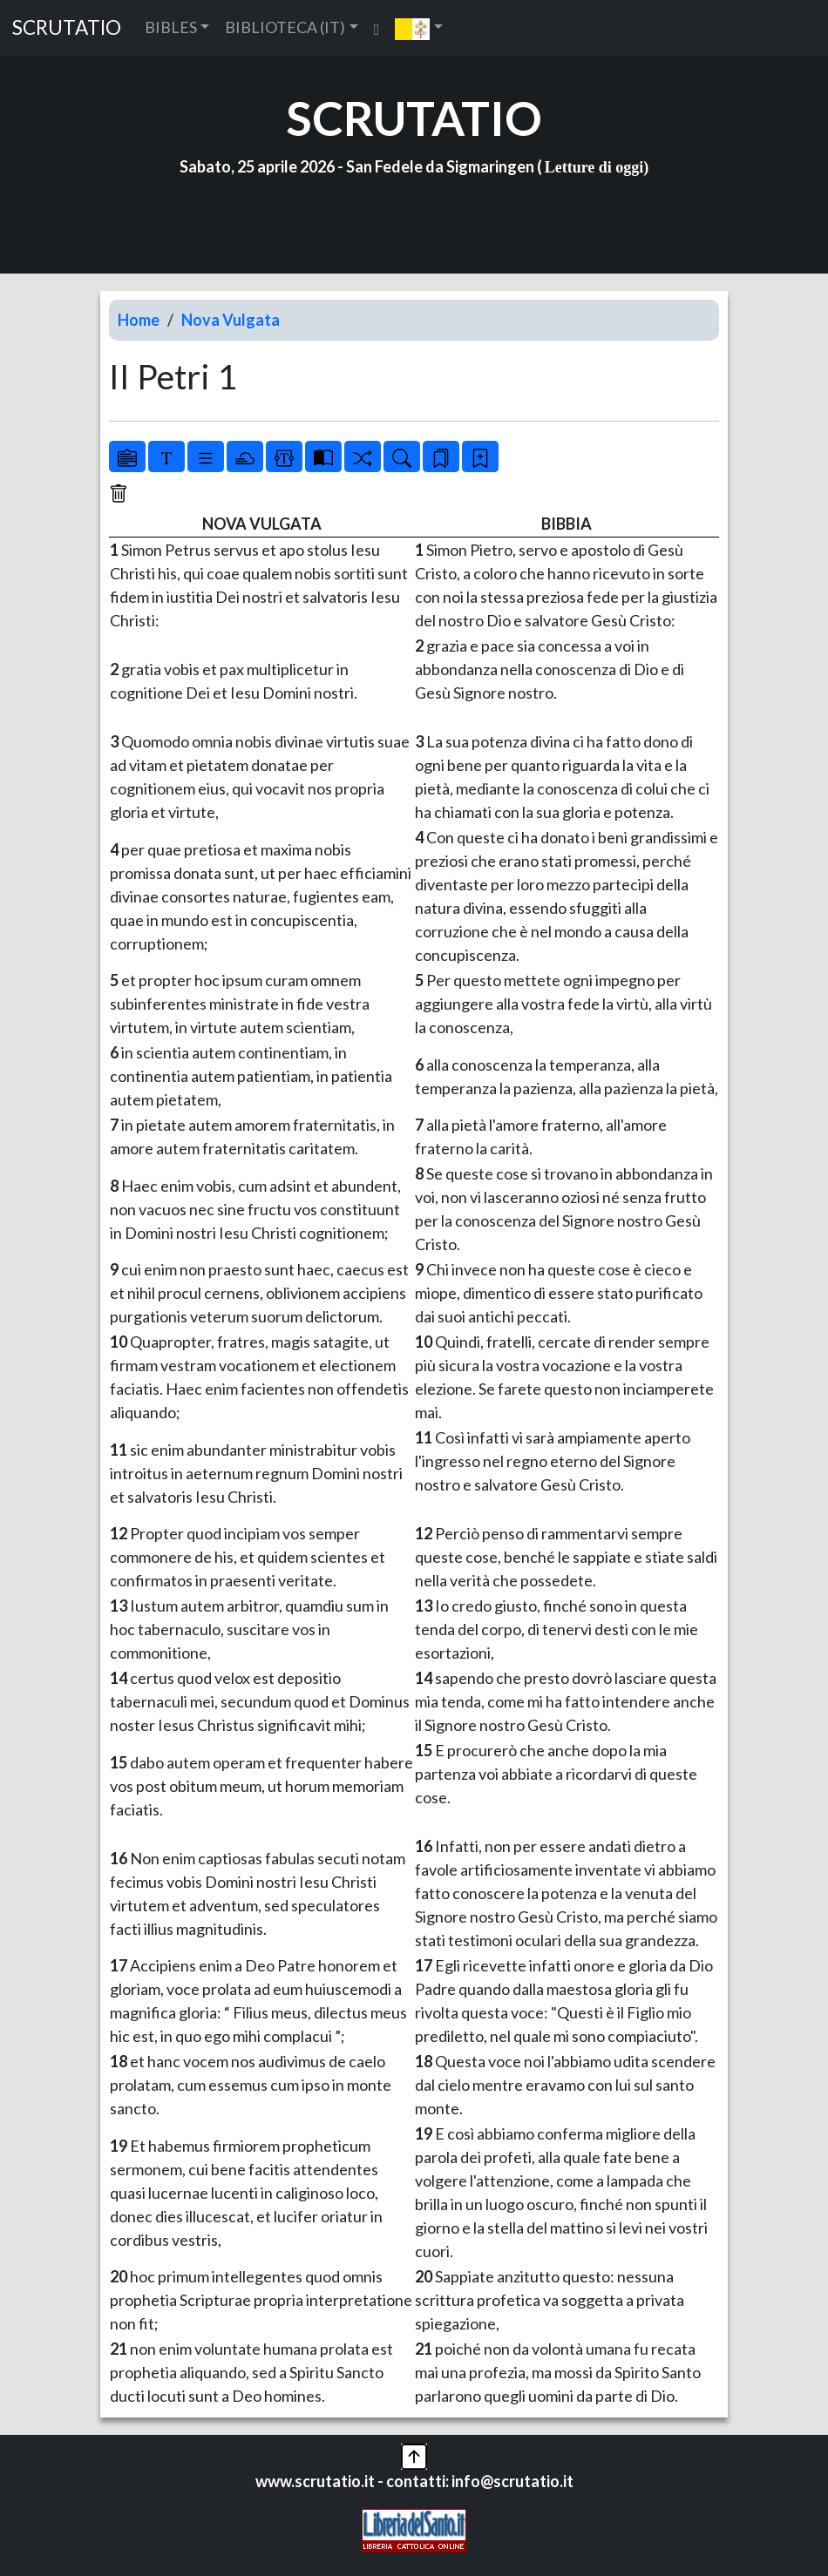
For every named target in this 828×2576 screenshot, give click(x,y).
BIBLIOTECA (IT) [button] (285, 27)
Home (138, 319)
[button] (419, 28)
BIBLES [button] (171, 27)
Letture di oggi (594, 167)
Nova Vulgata (230, 319)
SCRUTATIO (66, 27)
